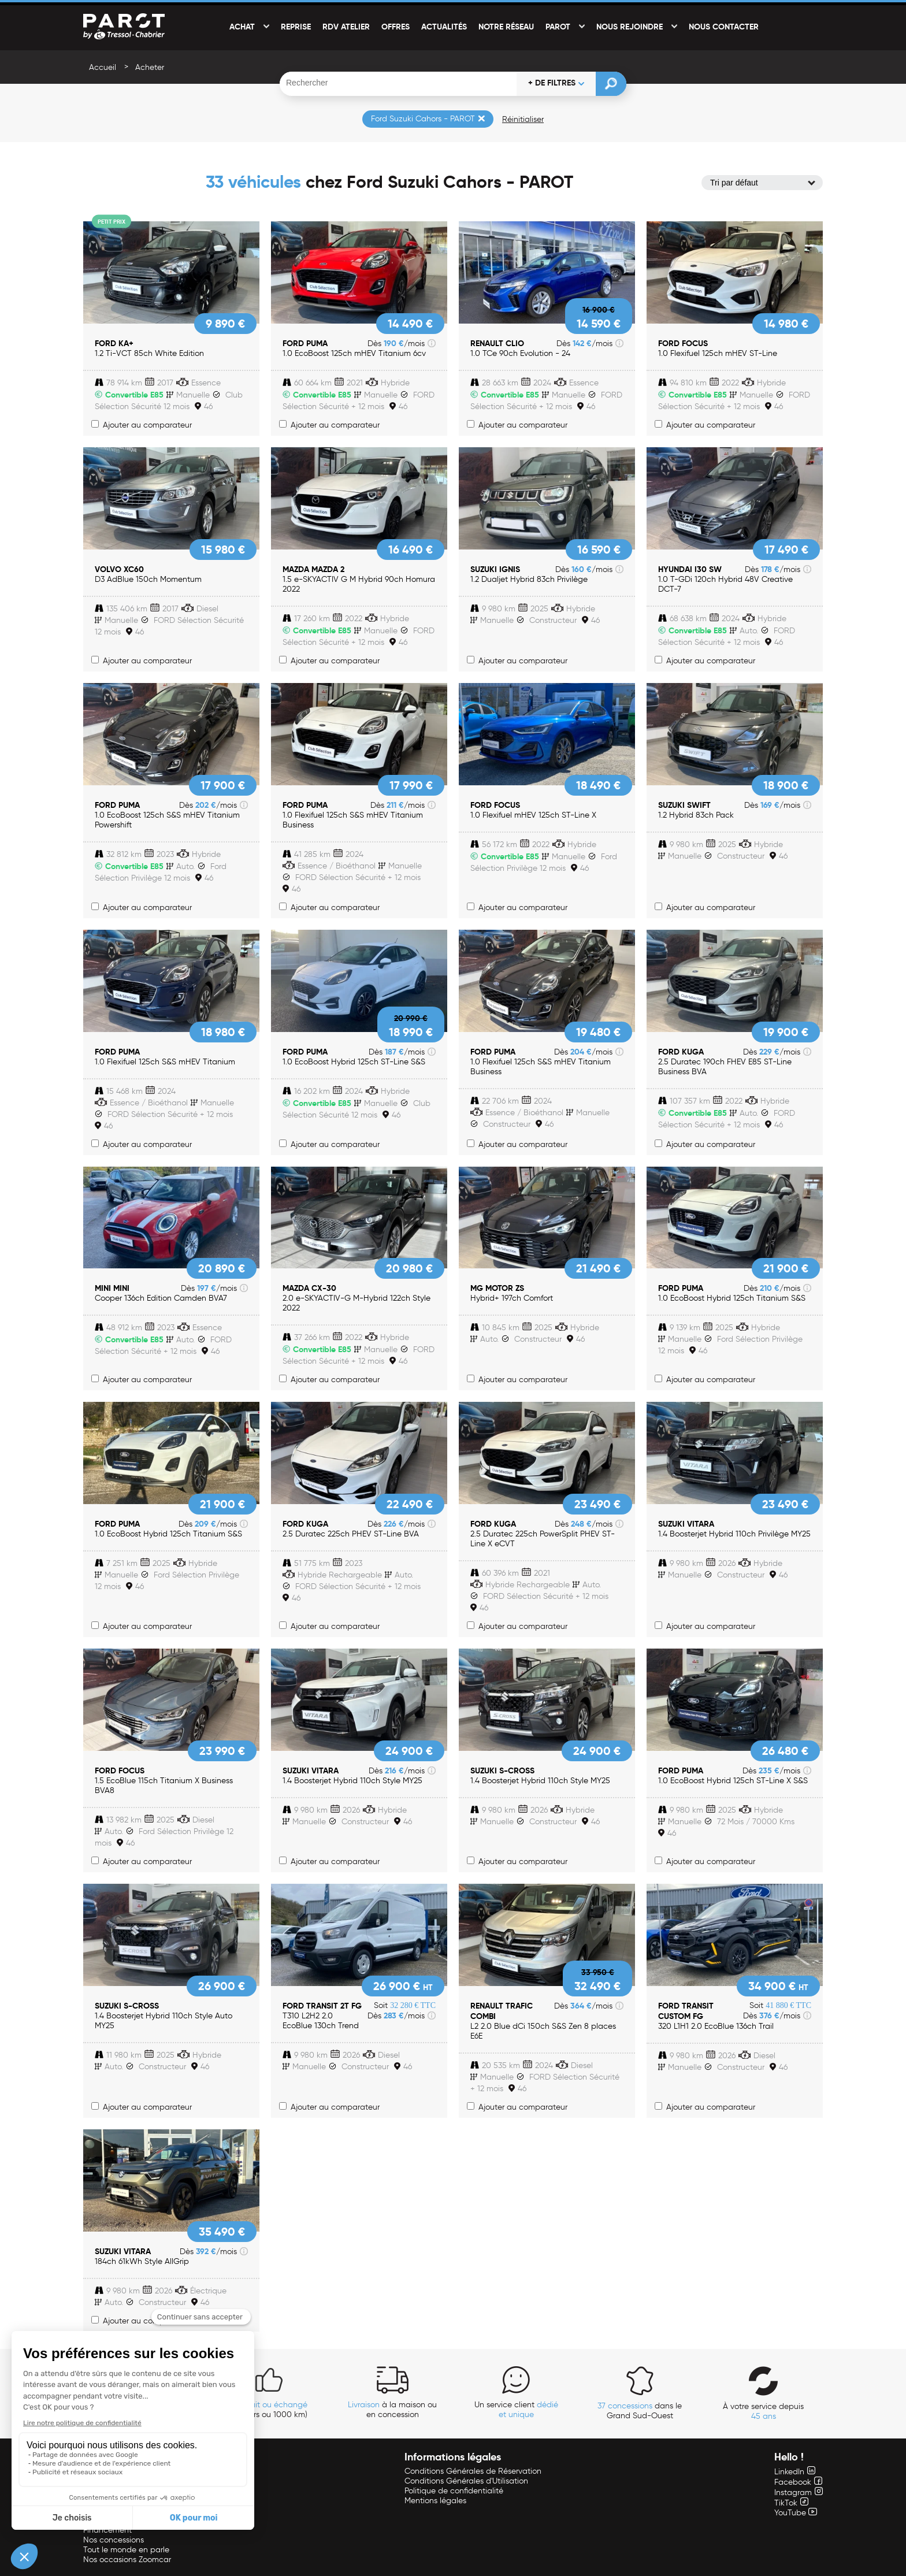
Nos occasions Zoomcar (127, 2559)
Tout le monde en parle (126, 2550)
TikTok (791, 2503)
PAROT (557, 26)
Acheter (149, 67)
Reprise (296, 26)
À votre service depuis (763, 2411)
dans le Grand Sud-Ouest (639, 2411)
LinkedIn (794, 2472)
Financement (107, 2530)
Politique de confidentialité (453, 2491)
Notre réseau (506, 26)
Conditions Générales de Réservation (472, 2471)
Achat (242, 26)
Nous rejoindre (629, 26)
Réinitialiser (523, 119)
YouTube (795, 2513)
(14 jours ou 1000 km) (268, 2409)
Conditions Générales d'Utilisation (466, 2481)
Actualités (444, 26)
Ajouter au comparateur (141, 425)
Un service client (516, 2409)
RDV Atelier (346, 26)
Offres (395, 26)
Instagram (798, 2492)
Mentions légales (435, 2501)
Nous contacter (724, 26)
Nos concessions (113, 2540)
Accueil (102, 67)
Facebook (798, 2482)
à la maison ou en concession (392, 2409)
